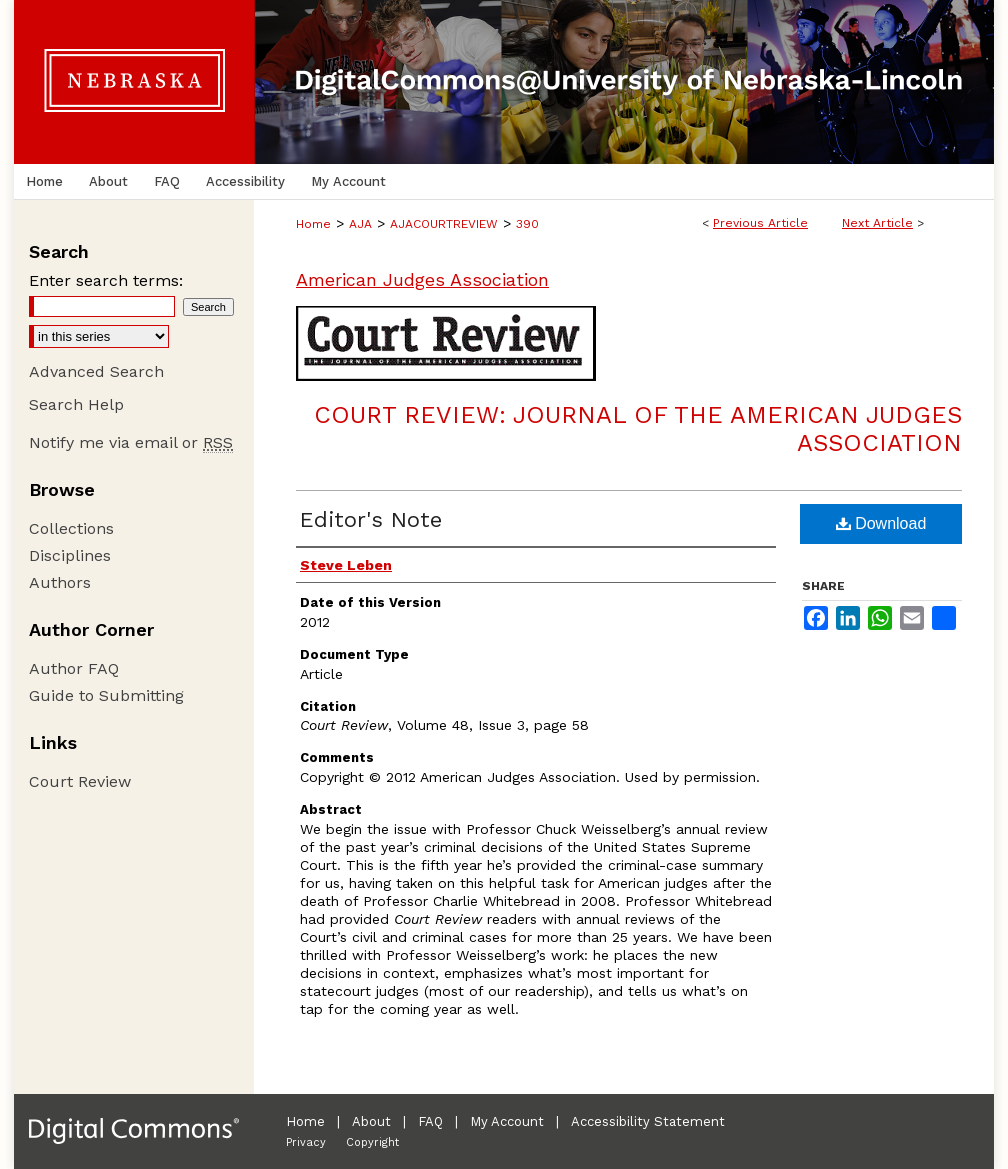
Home (313, 224)
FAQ (430, 1121)
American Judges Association (422, 279)
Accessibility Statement (648, 1121)
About (371, 1121)
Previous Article (760, 223)
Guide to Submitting (106, 695)
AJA (360, 224)
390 (527, 224)
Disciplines (70, 555)
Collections (71, 528)
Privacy (306, 1142)
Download (881, 523)
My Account (507, 1121)
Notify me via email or (131, 442)
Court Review (80, 781)
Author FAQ (74, 668)
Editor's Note (371, 519)
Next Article (877, 223)
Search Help (76, 404)
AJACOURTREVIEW (444, 224)
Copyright (372, 1142)
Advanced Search (96, 371)
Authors (60, 582)
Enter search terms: (106, 280)
